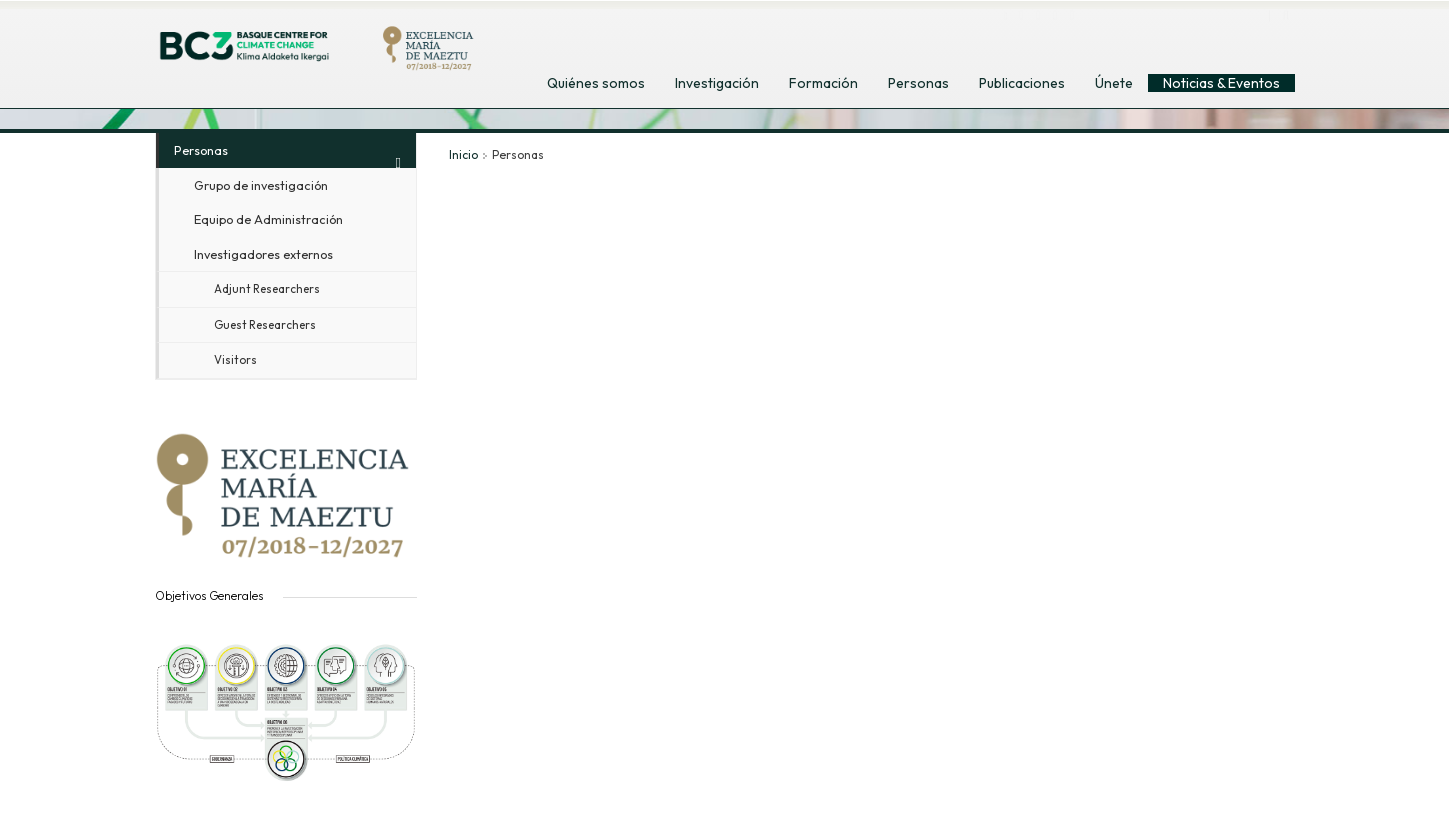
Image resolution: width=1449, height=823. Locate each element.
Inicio (463, 154)
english (1142, 38)
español (1187, 38)
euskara (1233, 38)
